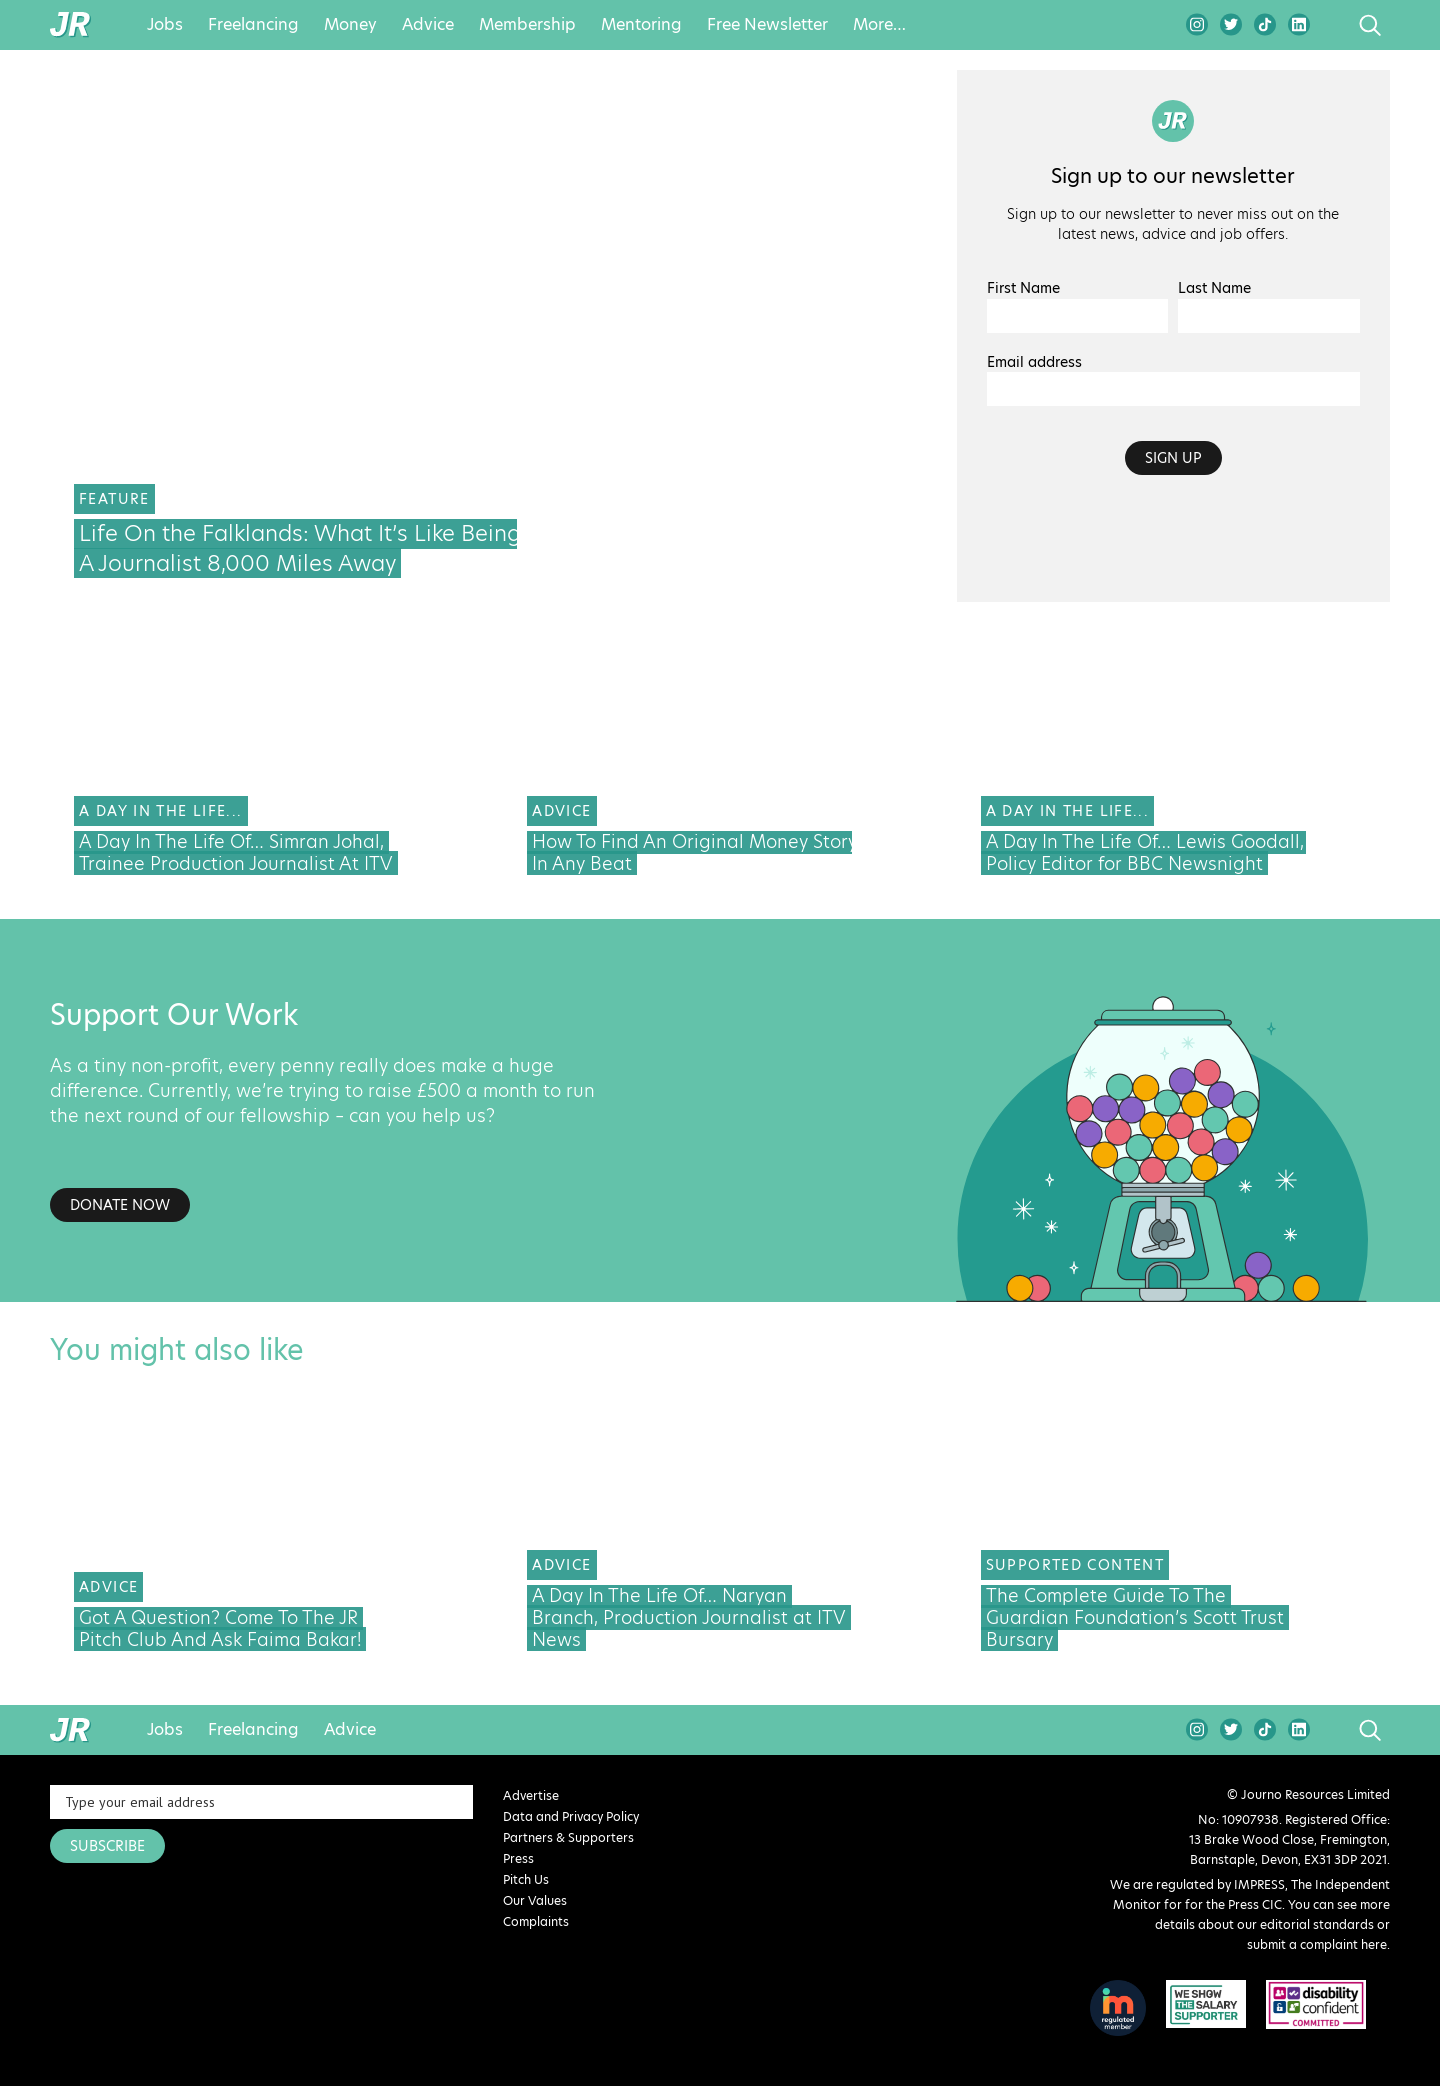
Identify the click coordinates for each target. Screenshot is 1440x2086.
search (1332, 25)
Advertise (531, 1795)
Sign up (1173, 458)
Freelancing (253, 25)
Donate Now (120, 1205)
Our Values (535, 1900)
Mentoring (641, 25)
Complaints (536, 1921)
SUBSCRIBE (107, 1846)
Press (518, 1858)
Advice (428, 25)
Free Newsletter (767, 25)
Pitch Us (526, 1879)
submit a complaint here (1317, 1944)
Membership (527, 25)
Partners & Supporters (568, 1837)
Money (350, 25)
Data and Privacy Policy (571, 1816)
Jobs (165, 25)
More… (879, 25)
